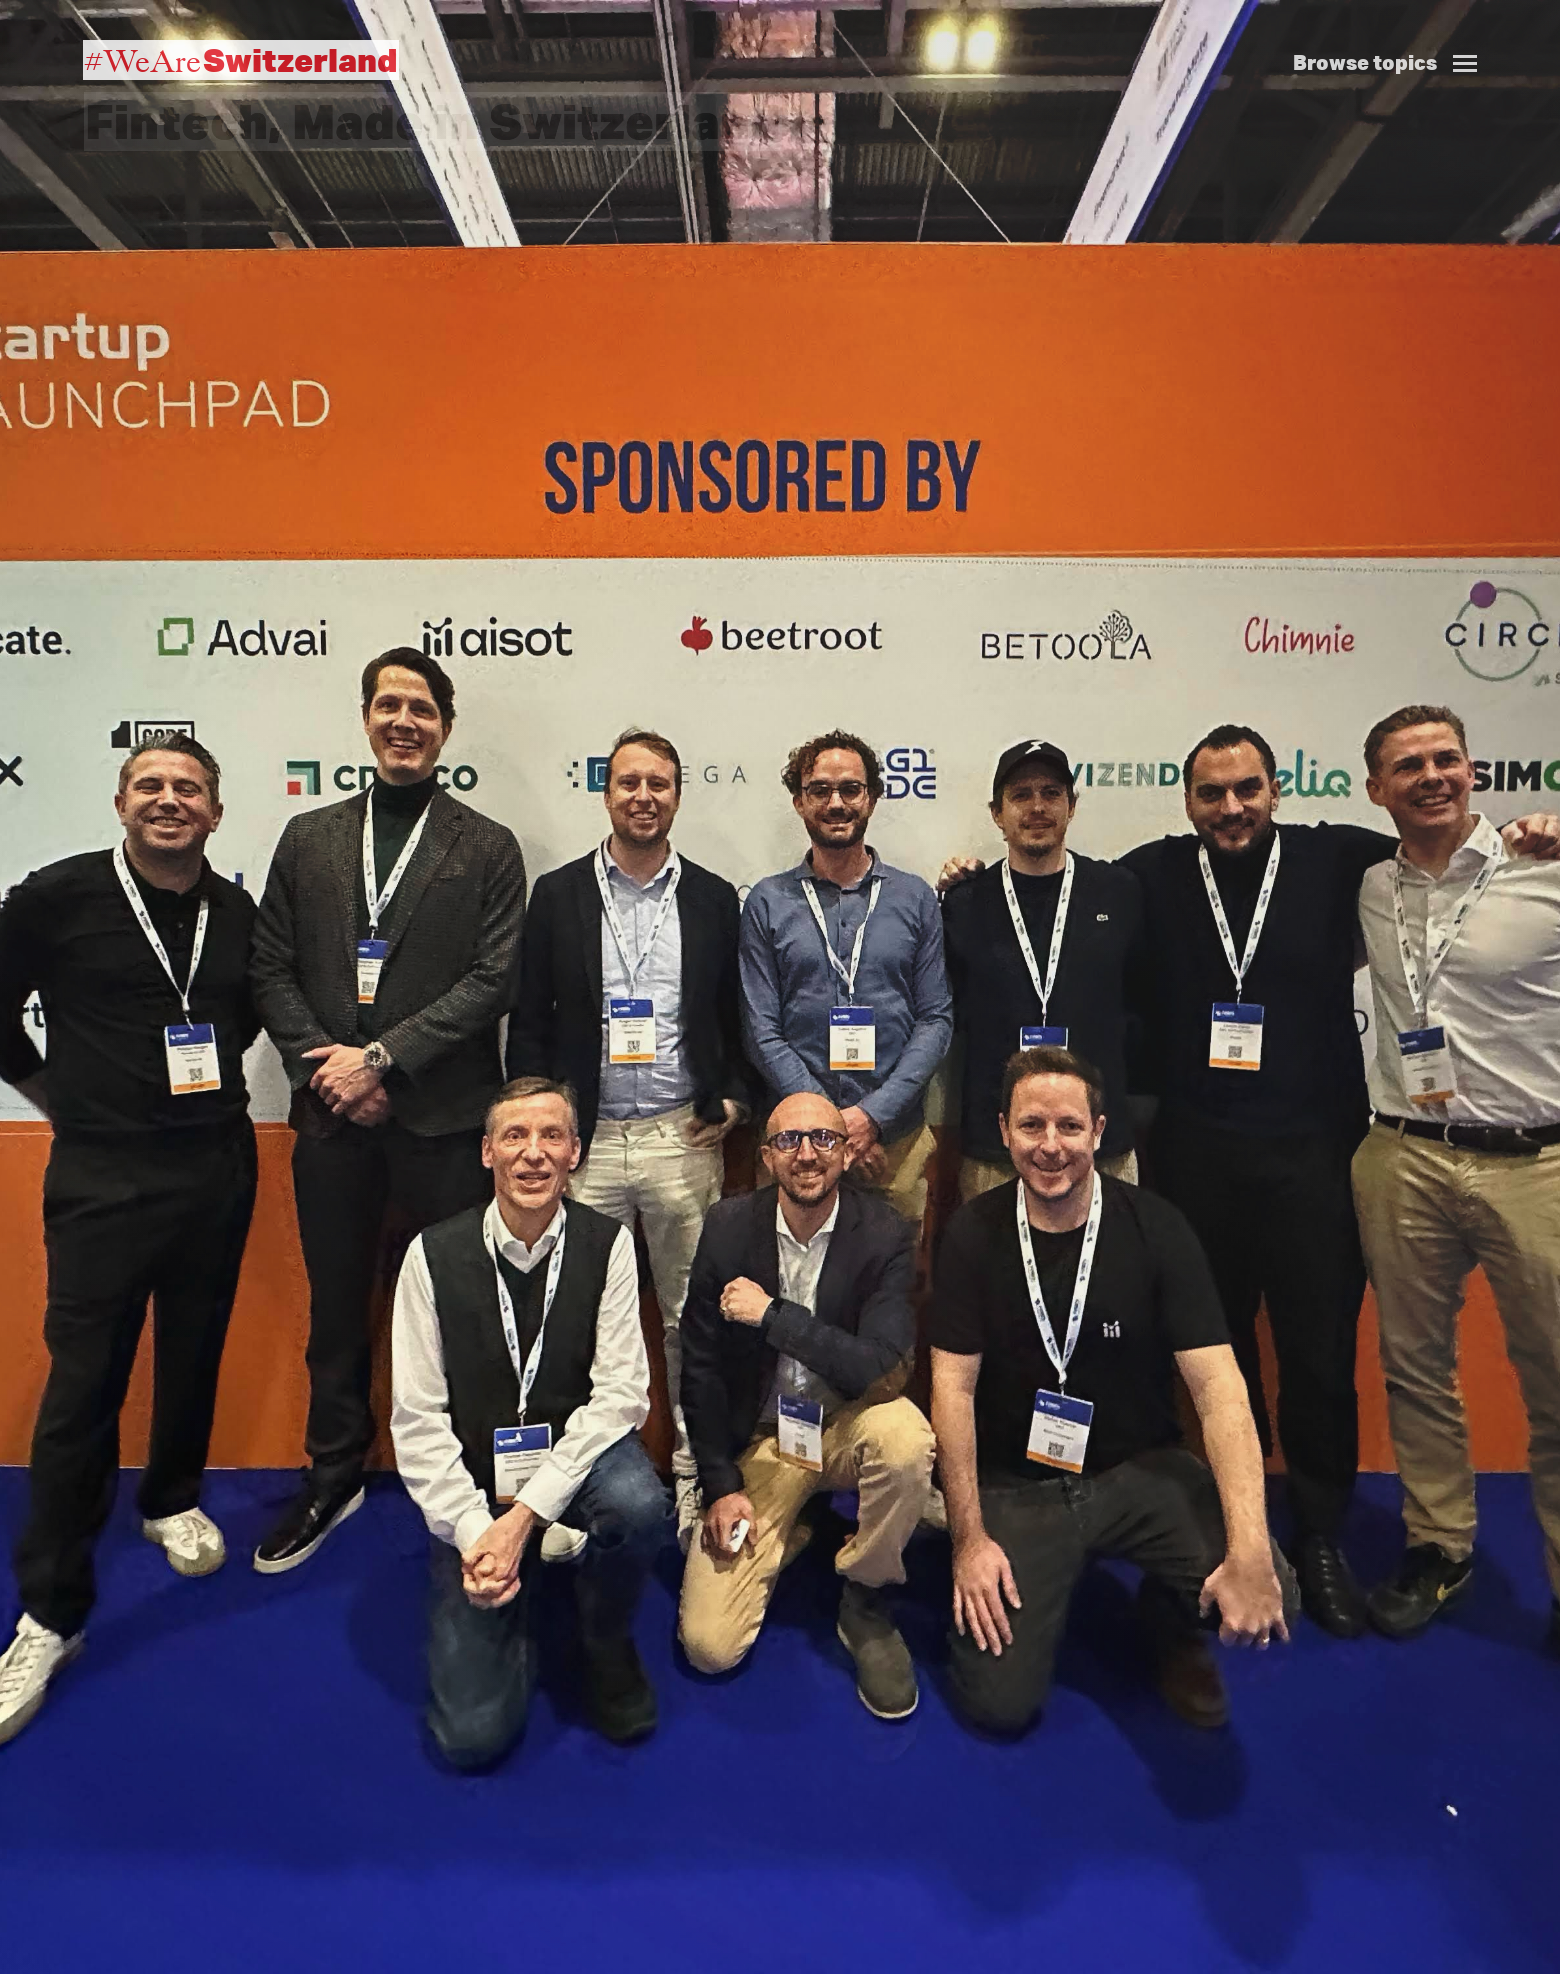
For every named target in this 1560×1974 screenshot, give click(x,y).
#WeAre (241, 60)
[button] (1393, 41)
